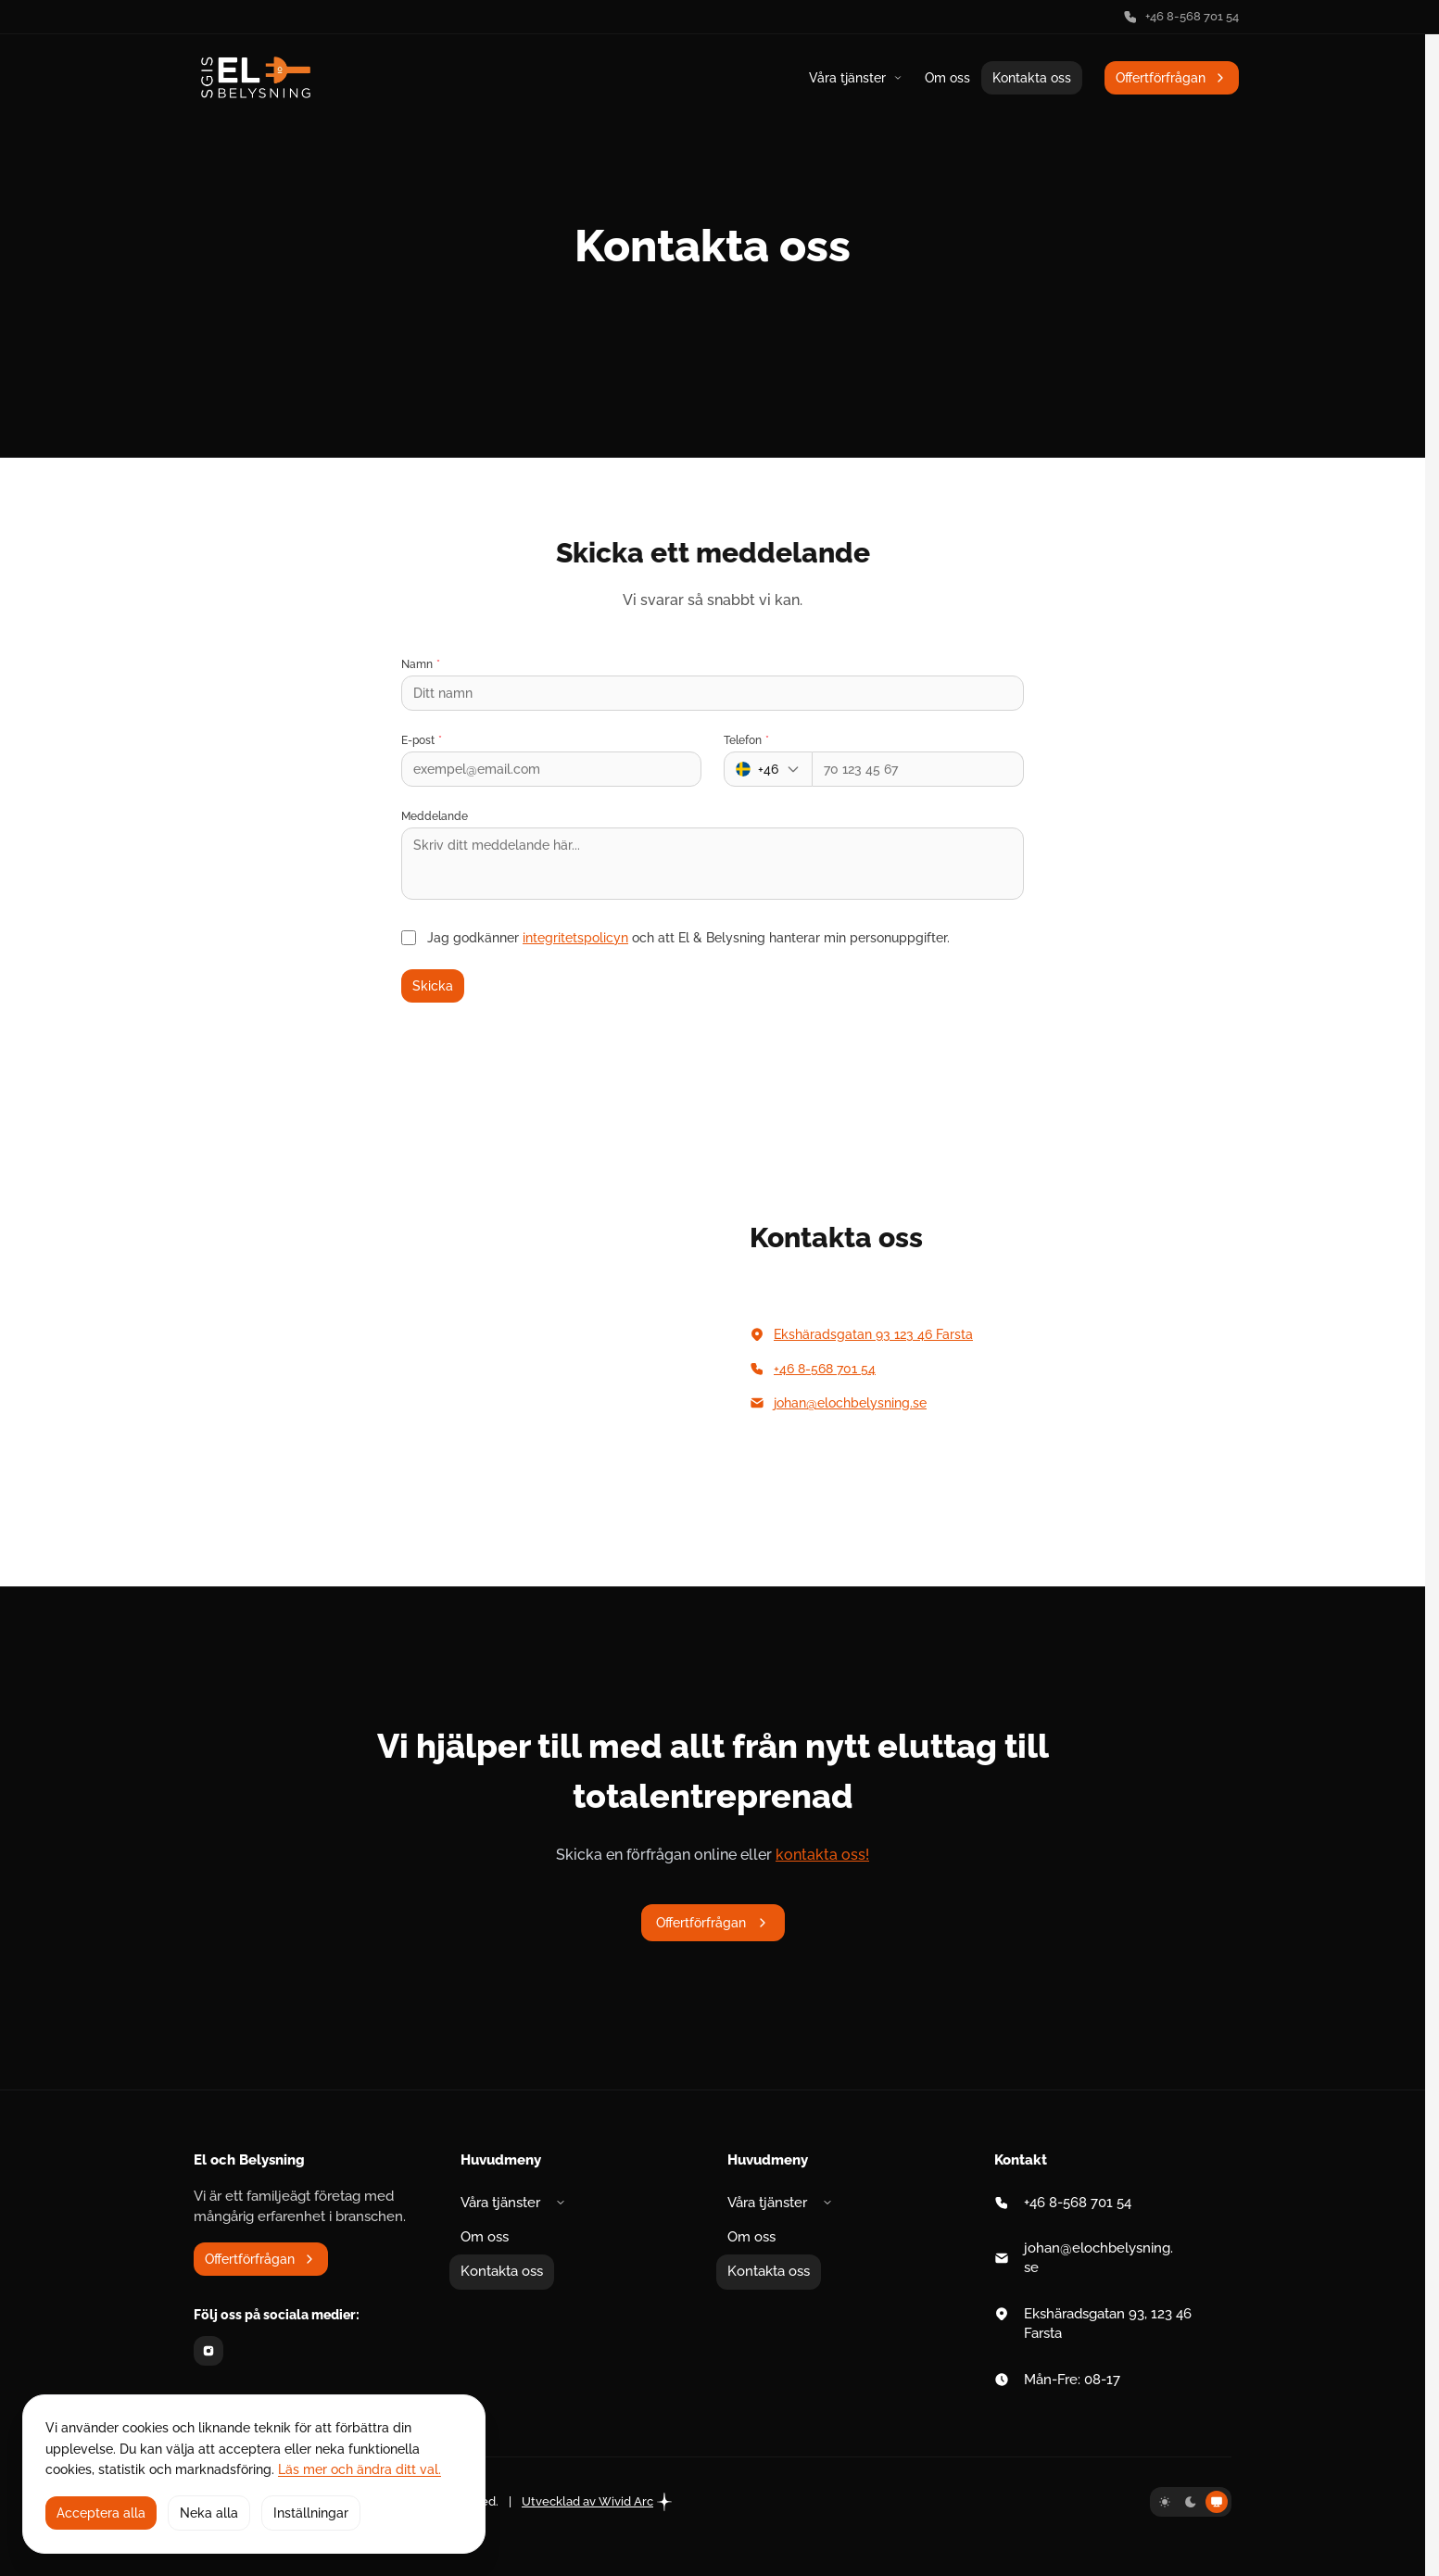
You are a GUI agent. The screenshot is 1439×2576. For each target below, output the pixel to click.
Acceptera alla (101, 2513)
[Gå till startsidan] (255, 77)
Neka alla (209, 2513)
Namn (420, 664)
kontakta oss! (822, 1854)
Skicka (432, 986)
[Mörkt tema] (1191, 2502)
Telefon (746, 740)
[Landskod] (768, 769)
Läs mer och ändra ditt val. (359, 2469)
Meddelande (434, 816)
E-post (421, 740)
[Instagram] (208, 2351)
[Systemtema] (1216, 2502)
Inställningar (310, 2513)
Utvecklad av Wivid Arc (597, 2502)
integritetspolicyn (575, 937)
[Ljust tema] (1165, 2502)
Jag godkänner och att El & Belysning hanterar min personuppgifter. (688, 937)
